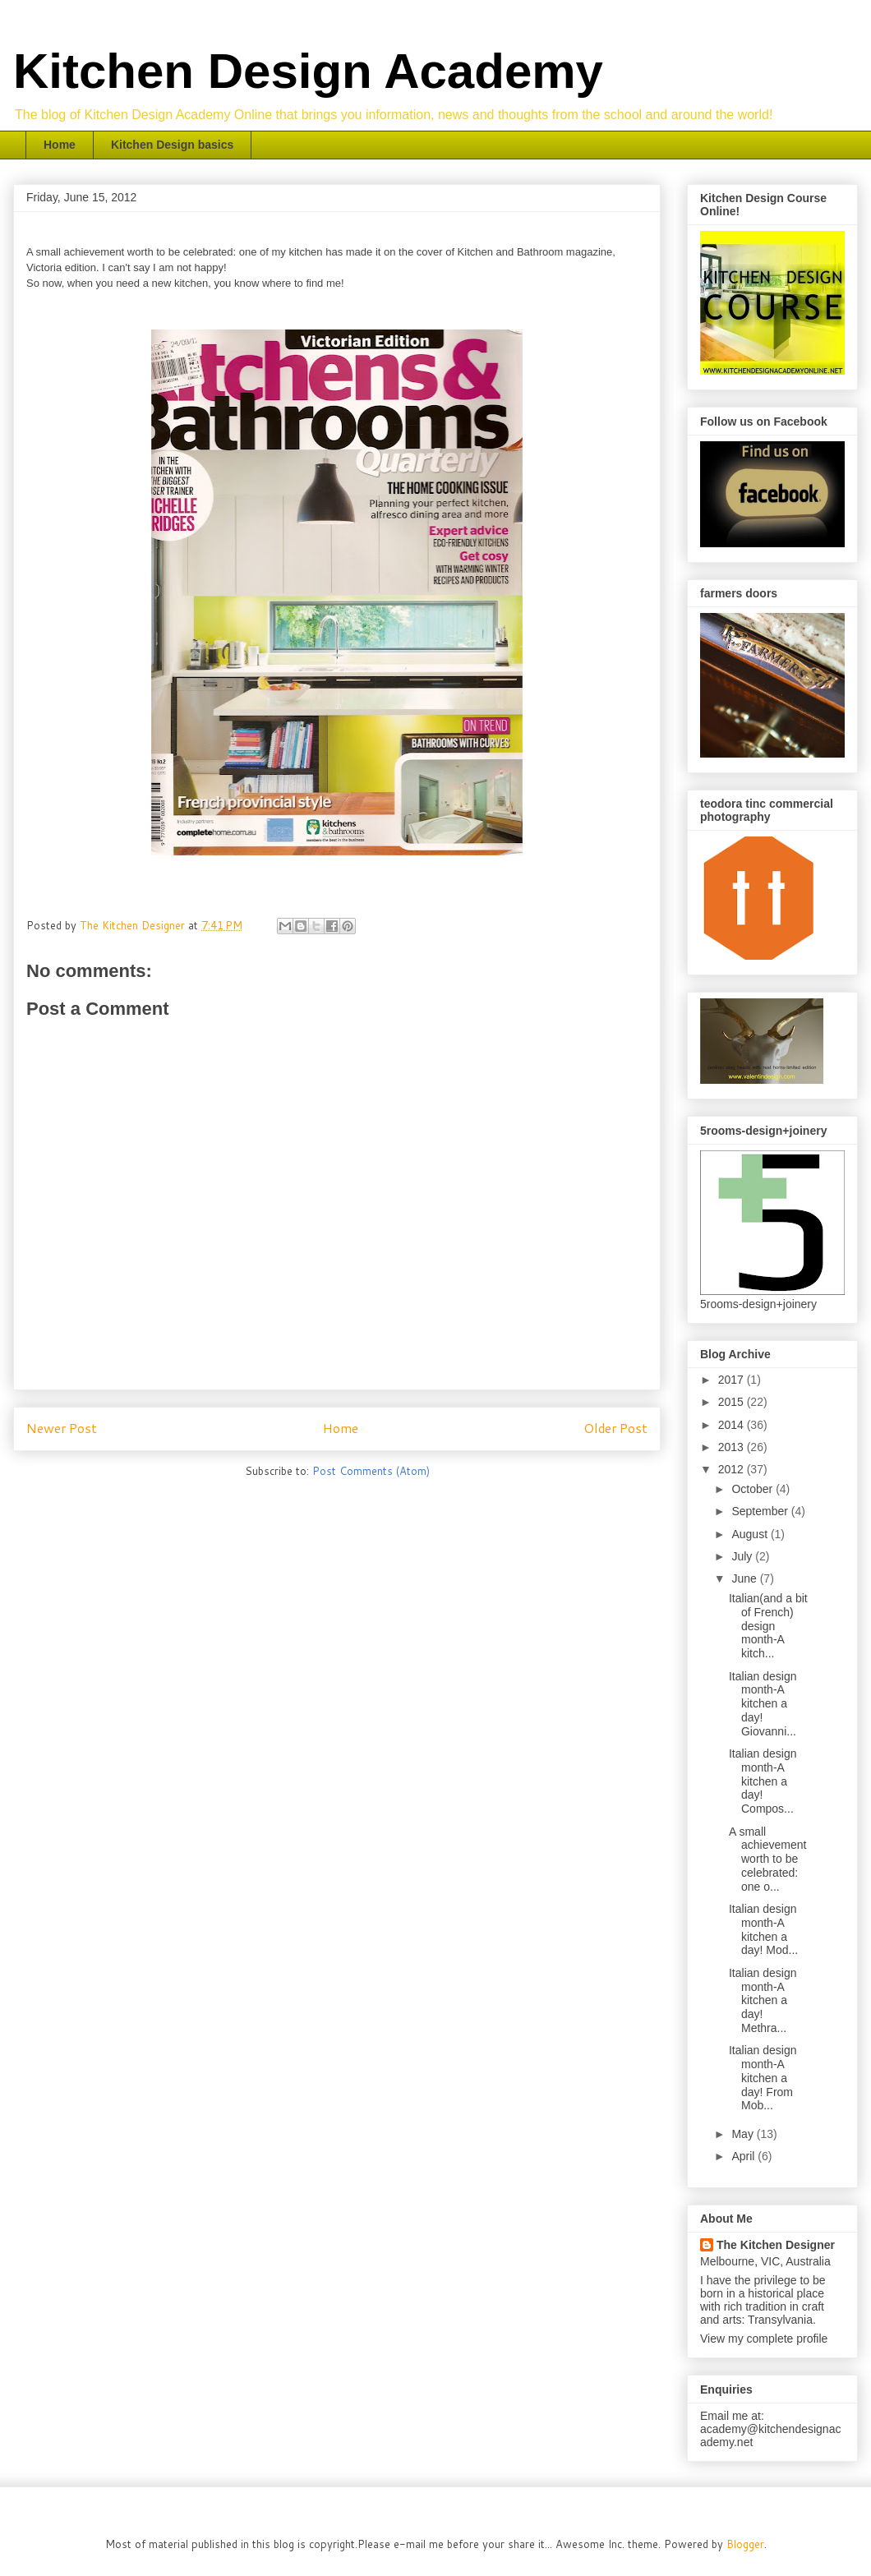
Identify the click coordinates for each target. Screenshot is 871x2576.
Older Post (615, 1428)
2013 (732, 1447)
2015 (732, 1401)
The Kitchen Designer (776, 2244)
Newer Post (61, 1428)
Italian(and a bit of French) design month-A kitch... (768, 1626)
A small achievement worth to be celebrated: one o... (767, 1859)
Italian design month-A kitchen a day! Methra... (763, 2000)
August (750, 1534)
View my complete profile (763, 2338)
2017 (732, 1379)
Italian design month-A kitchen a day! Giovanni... (763, 1704)
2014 (732, 1424)
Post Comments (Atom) (371, 1470)
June (745, 1578)
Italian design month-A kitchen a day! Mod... (763, 1929)
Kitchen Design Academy (308, 71)
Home (60, 144)
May (743, 2134)
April (744, 2156)
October (753, 1488)
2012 (732, 1469)
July (743, 1556)
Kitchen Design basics (172, 144)
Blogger (745, 2544)
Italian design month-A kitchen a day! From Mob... (763, 2078)
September (760, 1511)
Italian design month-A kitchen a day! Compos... (763, 1781)
